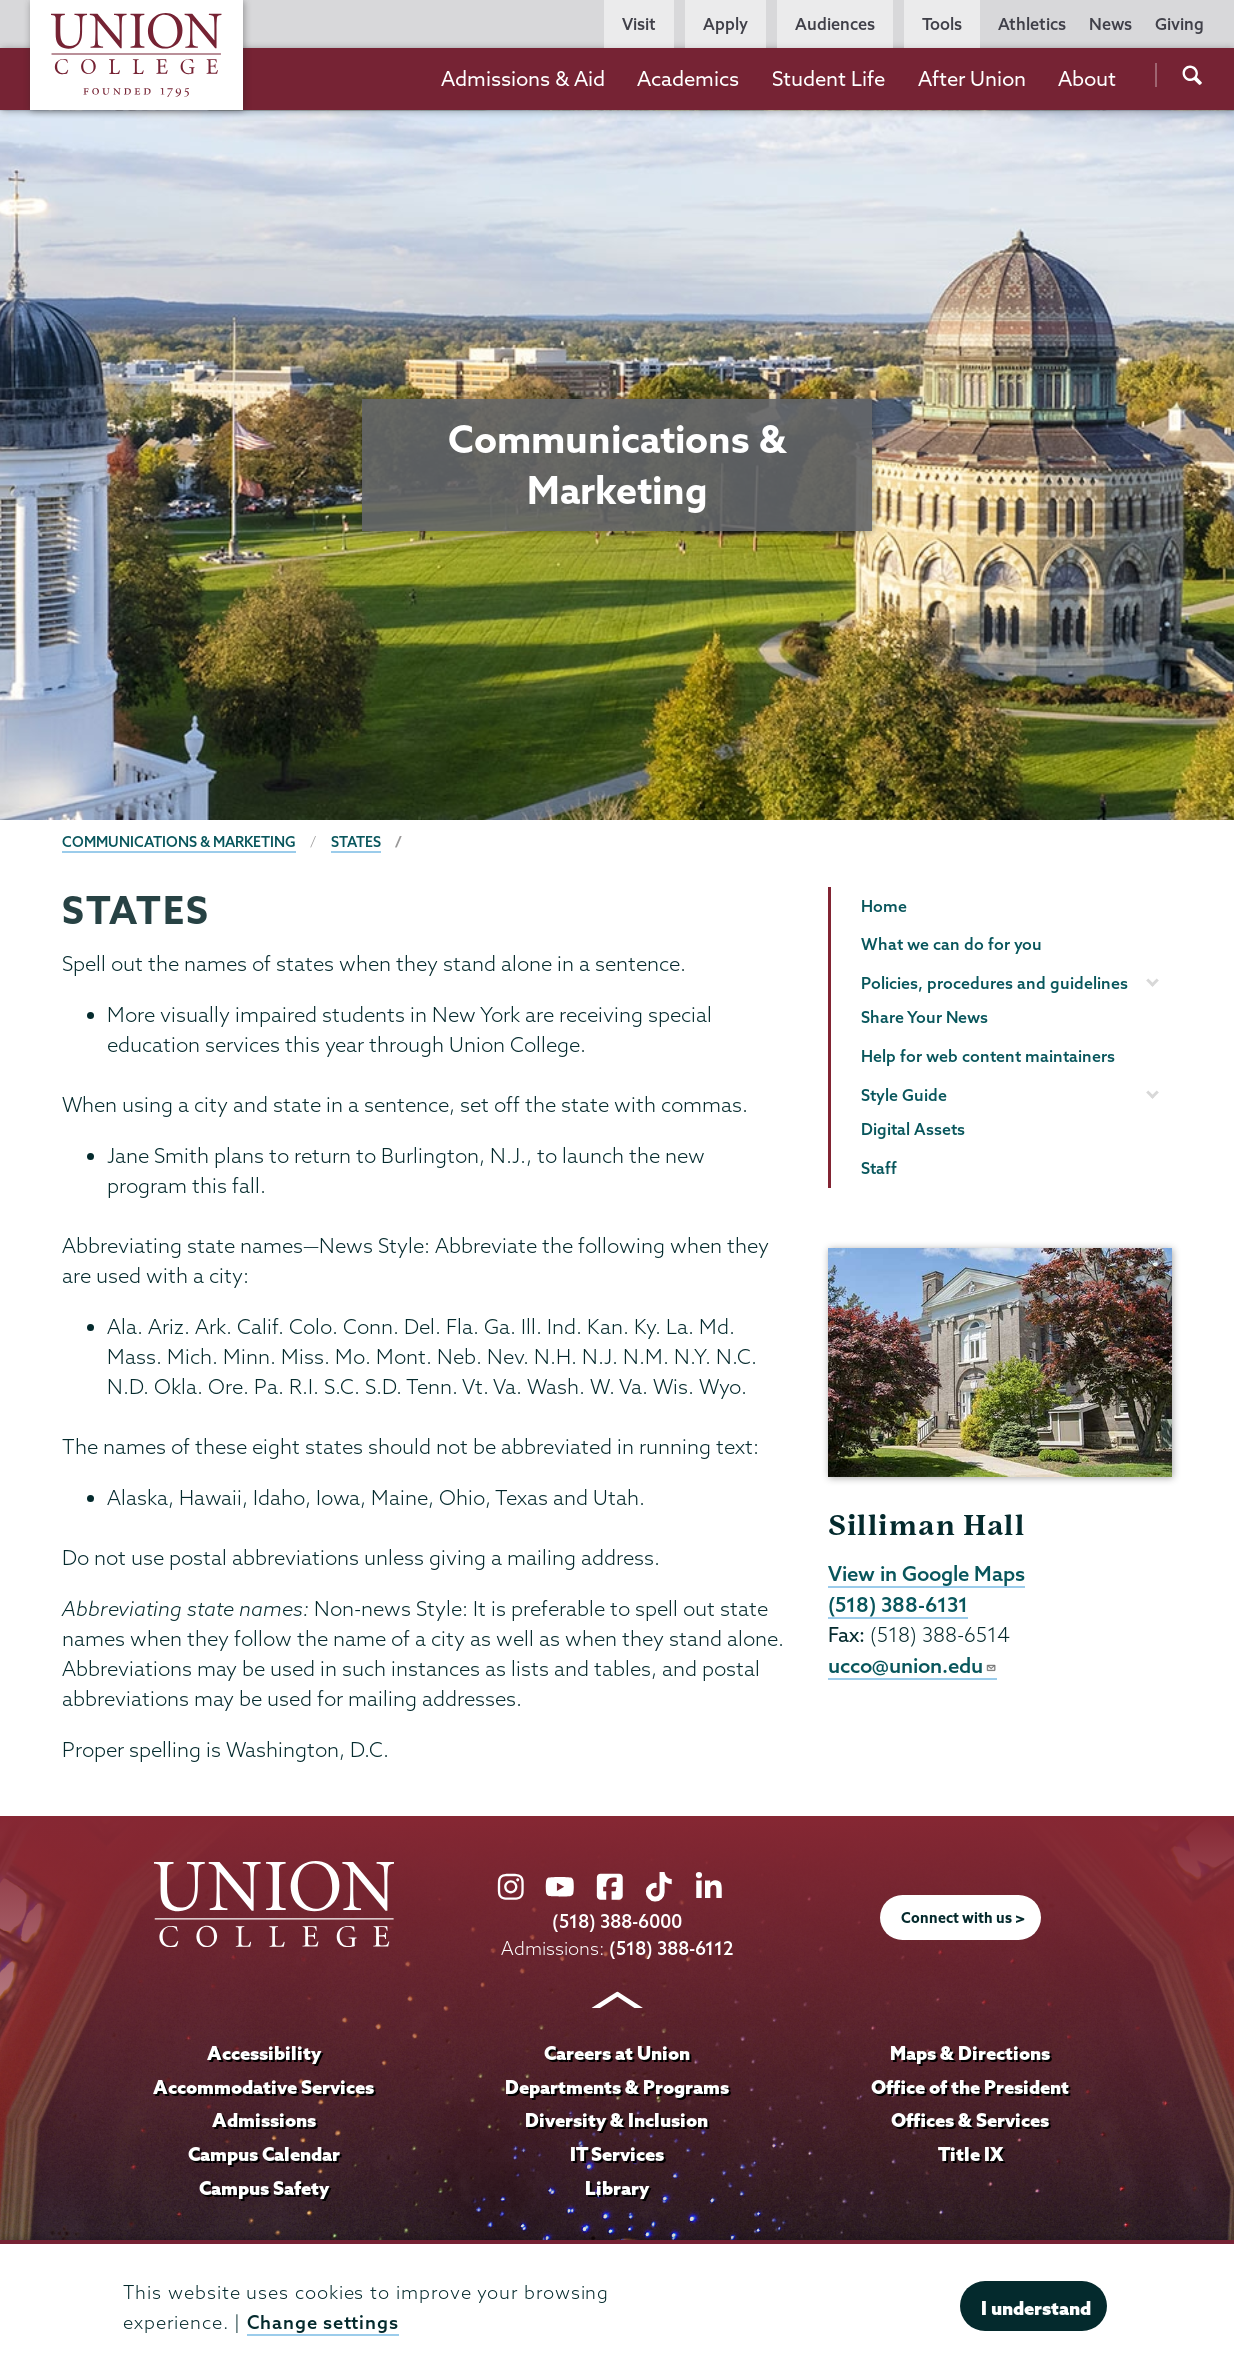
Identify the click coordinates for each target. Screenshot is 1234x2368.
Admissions (264, 2120)
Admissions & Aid (523, 78)
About (1087, 78)
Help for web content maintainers (988, 1056)
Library (617, 2188)
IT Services (617, 2154)
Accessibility (264, 2053)
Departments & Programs (617, 2087)
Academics (688, 78)
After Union (972, 78)
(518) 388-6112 (671, 1948)
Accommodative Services (263, 2087)
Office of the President (970, 2087)
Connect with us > (963, 1918)
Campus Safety (264, 2188)
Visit (639, 24)
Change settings (323, 2322)
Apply (725, 24)
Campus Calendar (264, 2154)
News (1110, 24)
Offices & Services (970, 2120)
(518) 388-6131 (898, 1604)
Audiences (835, 24)
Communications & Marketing (179, 842)
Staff (879, 1168)
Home (884, 906)
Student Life (828, 78)
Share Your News (924, 1017)
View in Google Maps (926, 1573)
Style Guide (904, 1095)
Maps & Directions (970, 2053)
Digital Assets (913, 1129)
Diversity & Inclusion (616, 2120)
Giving (1179, 24)
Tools (942, 24)
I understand (1036, 2308)
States (356, 842)
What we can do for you (951, 944)
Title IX (970, 2154)
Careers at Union (617, 2053)
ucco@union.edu (912, 1665)
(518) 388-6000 (617, 1921)
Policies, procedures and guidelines (994, 983)
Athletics (1032, 24)
